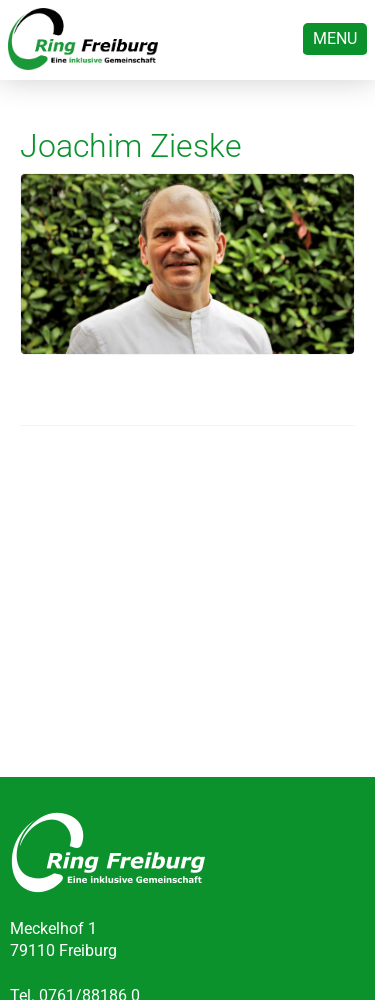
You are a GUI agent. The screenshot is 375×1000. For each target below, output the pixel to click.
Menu (335, 38)
